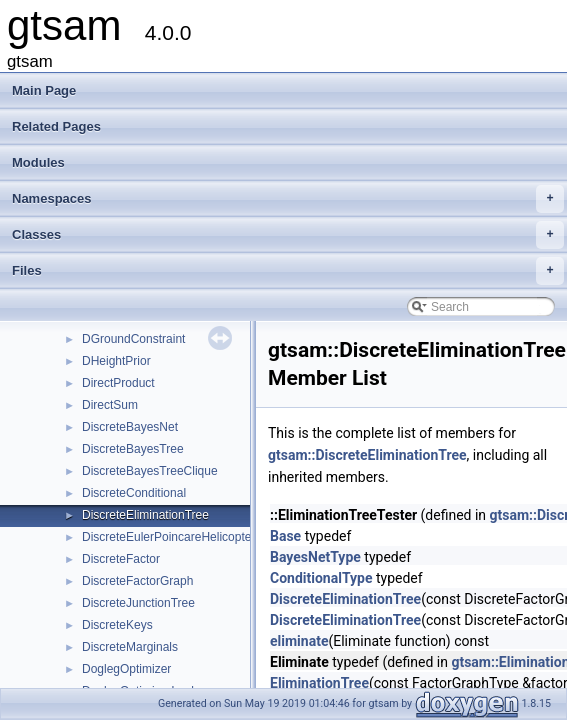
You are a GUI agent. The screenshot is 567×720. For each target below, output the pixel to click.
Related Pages (56, 126)
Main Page (44, 90)
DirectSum (110, 405)
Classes (288, 235)
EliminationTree (319, 683)
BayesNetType (315, 557)
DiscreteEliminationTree (145, 515)
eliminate (299, 641)
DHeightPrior (116, 361)
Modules (38, 162)
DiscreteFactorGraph (137, 581)
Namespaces (288, 199)
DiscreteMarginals (130, 647)
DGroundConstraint (133, 339)
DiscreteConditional (134, 493)
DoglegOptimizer (126, 669)
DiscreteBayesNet (130, 427)
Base (285, 536)
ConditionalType (321, 578)
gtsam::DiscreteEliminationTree (367, 455)
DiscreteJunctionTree (138, 603)
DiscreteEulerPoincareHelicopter (168, 537)
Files (288, 271)
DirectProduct (118, 383)
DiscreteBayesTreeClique (150, 471)
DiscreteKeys (117, 625)
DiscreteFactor (121, 559)
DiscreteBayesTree (133, 449)
